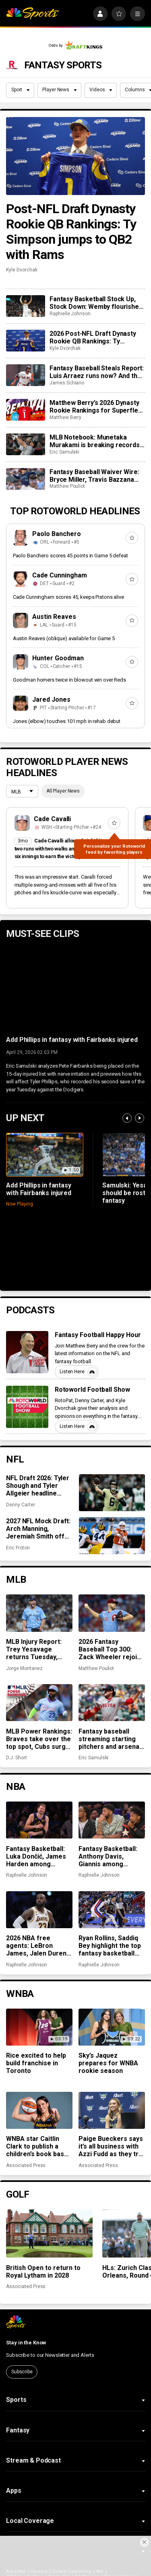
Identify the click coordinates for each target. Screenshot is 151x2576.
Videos (100, 89)
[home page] (32, 13)
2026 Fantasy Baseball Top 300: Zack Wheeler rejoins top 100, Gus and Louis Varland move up (111, 1649)
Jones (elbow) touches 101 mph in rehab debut (66, 721)
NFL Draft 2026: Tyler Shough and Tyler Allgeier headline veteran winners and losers (37, 1485)
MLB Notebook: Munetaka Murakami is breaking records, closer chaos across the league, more (95, 441)
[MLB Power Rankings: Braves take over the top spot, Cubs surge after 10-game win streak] (39, 1702)
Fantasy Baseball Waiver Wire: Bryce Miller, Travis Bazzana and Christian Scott (94, 475)
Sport (20, 89)
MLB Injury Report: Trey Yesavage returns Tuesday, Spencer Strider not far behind (36, 1649)
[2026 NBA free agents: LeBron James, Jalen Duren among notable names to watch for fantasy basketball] (39, 1909)
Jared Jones (51, 699)
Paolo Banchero (56, 534)
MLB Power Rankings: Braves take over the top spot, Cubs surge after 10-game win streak (39, 1739)
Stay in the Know (26, 2343)
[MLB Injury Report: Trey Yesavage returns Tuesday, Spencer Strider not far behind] (39, 1612)
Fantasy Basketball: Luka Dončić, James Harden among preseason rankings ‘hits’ (36, 1856)
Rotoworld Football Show (92, 1389)
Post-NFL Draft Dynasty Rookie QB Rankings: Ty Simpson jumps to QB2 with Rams (71, 231)
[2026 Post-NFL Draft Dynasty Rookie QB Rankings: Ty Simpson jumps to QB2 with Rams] (25, 340)
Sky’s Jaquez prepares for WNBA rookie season (108, 2063)
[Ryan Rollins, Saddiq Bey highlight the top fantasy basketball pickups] (112, 1909)
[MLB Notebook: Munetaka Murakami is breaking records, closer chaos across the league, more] (25, 444)
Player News (59, 89)
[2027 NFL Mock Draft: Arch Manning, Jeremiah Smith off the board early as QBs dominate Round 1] (112, 1535)
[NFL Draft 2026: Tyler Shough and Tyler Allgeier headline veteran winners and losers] (112, 1492)
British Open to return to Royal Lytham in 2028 (43, 2271)
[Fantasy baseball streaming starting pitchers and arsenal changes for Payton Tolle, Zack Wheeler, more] (112, 1702)
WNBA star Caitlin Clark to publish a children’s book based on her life (39, 2146)
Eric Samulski (64, 452)
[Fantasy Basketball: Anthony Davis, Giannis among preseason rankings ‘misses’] (112, 1820)
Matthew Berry (65, 417)
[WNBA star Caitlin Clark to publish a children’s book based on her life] (39, 2110)
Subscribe (22, 2372)
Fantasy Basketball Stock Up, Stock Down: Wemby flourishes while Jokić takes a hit (96, 302)
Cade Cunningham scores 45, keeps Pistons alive (68, 597)
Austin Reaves (54, 616)
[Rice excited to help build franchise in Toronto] (39, 2027)
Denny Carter (20, 1505)
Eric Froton (17, 1548)
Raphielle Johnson (70, 313)
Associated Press (26, 2165)
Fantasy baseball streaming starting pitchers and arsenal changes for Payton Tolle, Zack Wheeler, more (110, 1739)
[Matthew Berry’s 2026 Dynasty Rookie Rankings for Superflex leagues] (25, 410)
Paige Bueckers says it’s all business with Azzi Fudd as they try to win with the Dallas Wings (111, 2146)
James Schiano (67, 383)
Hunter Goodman (58, 658)
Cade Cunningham (59, 575)
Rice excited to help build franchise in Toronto (36, 2063)
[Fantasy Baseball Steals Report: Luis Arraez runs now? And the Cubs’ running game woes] (25, 375)
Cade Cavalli (52, 819)
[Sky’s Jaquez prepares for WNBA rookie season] (112, 2027)
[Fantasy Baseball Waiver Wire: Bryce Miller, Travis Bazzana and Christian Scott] (25, 479)
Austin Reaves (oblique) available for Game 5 (64, 638)
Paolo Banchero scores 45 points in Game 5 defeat (70, 556)
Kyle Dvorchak (21, 270)
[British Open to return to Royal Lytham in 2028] (49, 2233)
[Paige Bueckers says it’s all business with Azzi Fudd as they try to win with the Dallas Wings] (112, 2110)
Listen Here (78, 1371)
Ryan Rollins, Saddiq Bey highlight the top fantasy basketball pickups (110, 1945)
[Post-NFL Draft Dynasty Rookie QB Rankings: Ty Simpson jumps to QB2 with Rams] (75, 156)
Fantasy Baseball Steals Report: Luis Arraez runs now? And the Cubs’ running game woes (97, 372)
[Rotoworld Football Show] (27, 1407)
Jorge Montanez (24, 1668)
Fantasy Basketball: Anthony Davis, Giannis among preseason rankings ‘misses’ (109, 1856)
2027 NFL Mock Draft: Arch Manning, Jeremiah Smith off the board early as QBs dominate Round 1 (40, 1528)
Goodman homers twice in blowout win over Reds (69, 680)
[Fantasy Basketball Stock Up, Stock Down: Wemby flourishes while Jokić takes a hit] (25, 306)
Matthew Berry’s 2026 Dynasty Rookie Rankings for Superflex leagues (95, 406)
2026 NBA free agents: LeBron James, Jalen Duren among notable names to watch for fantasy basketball (36, 1945)
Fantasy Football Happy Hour (98, 1335)
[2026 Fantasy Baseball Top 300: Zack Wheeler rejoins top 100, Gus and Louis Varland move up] (112, 1612)
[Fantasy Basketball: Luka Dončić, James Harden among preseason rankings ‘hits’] (39, 1820)
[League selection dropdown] (21, 792)
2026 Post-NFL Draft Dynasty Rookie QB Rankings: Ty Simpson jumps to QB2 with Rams (93, 337)
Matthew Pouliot (67, 486)
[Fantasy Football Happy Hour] (27, 1352)
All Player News (63, 791)
